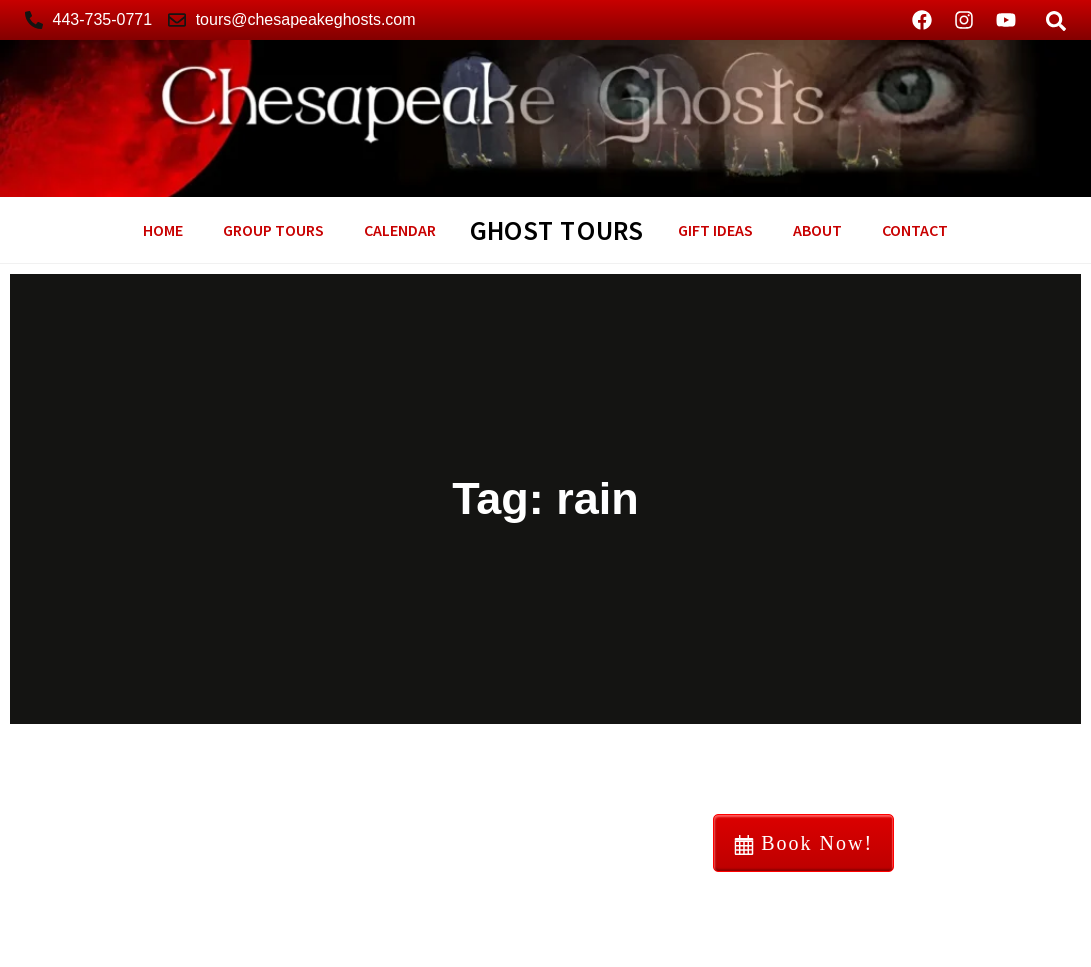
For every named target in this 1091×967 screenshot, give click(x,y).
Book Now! (803, 843)
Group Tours (273, 230)
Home (163, 230)
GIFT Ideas (715, 230)
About (817, 230)
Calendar (400, 230)
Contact (915, 230)
